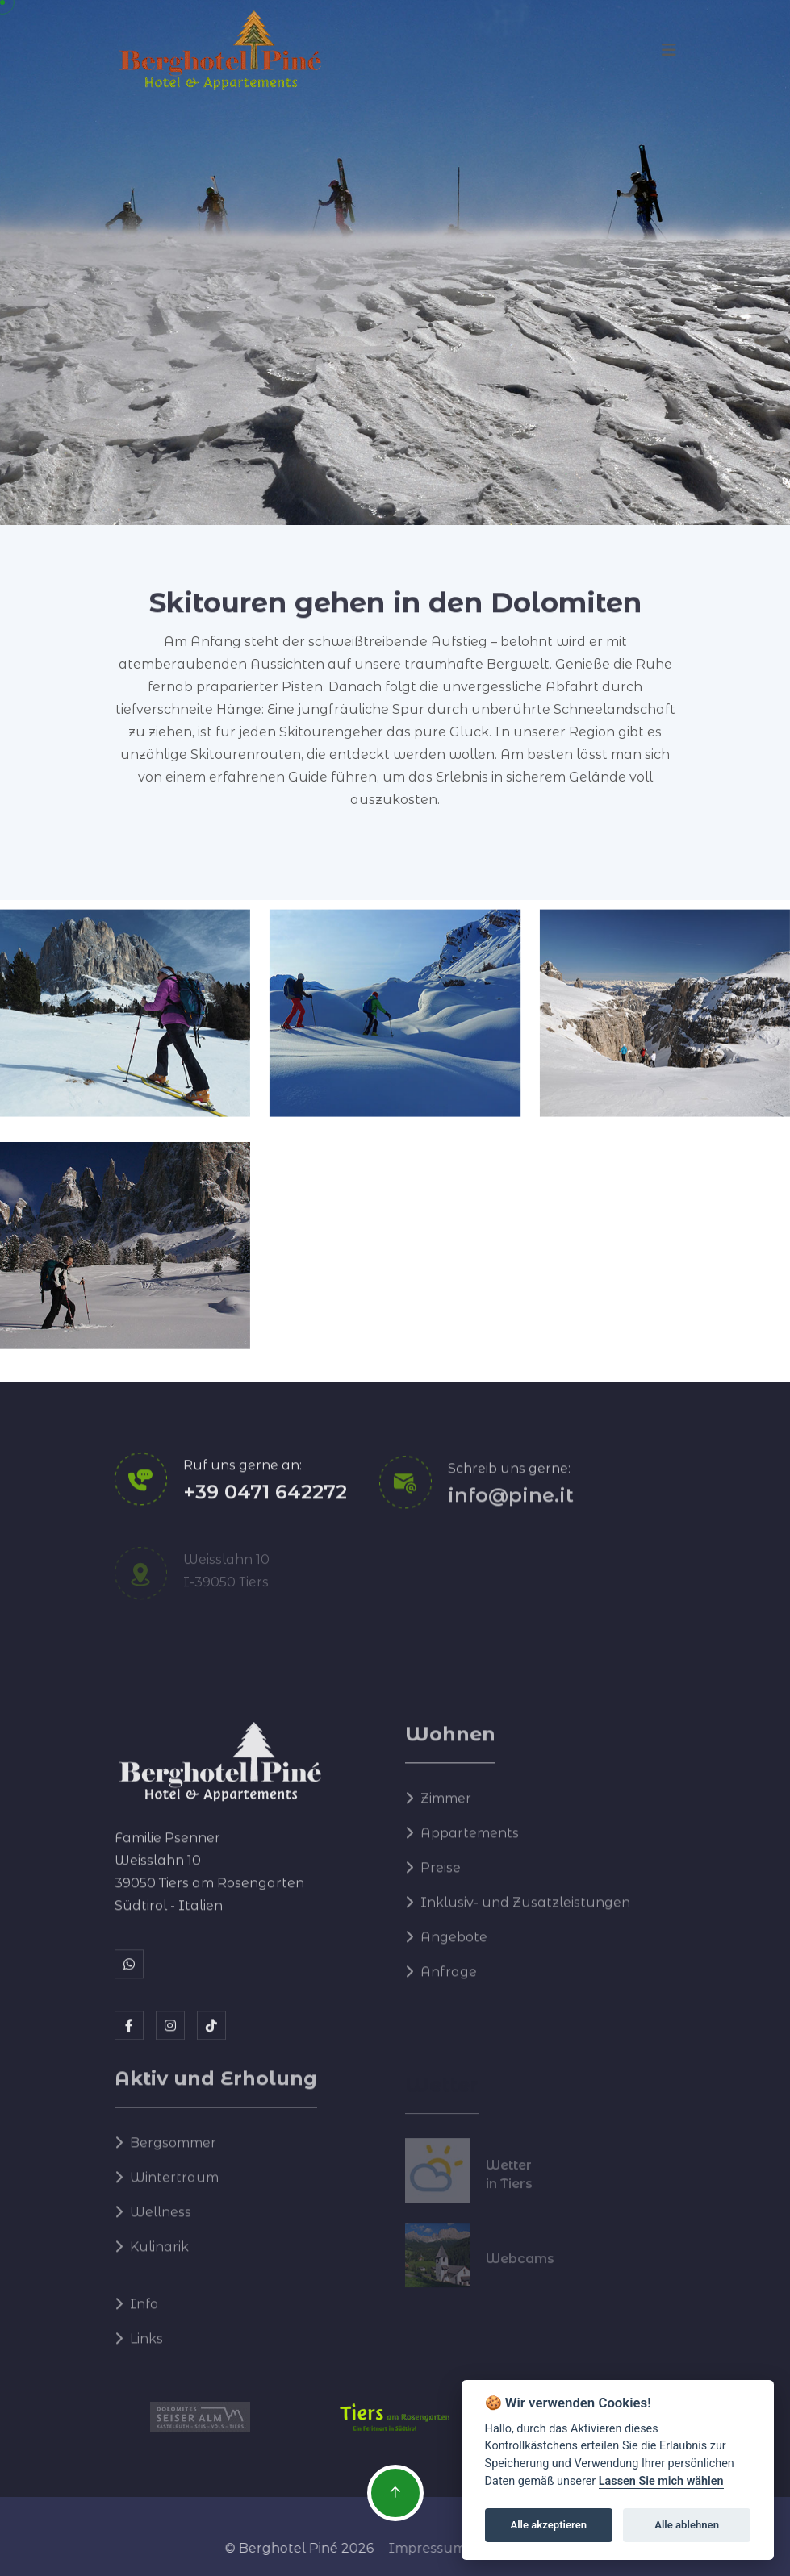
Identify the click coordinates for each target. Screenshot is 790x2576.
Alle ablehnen (686, 2525)
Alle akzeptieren (548, 2525)
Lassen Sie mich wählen (661, 2481)
